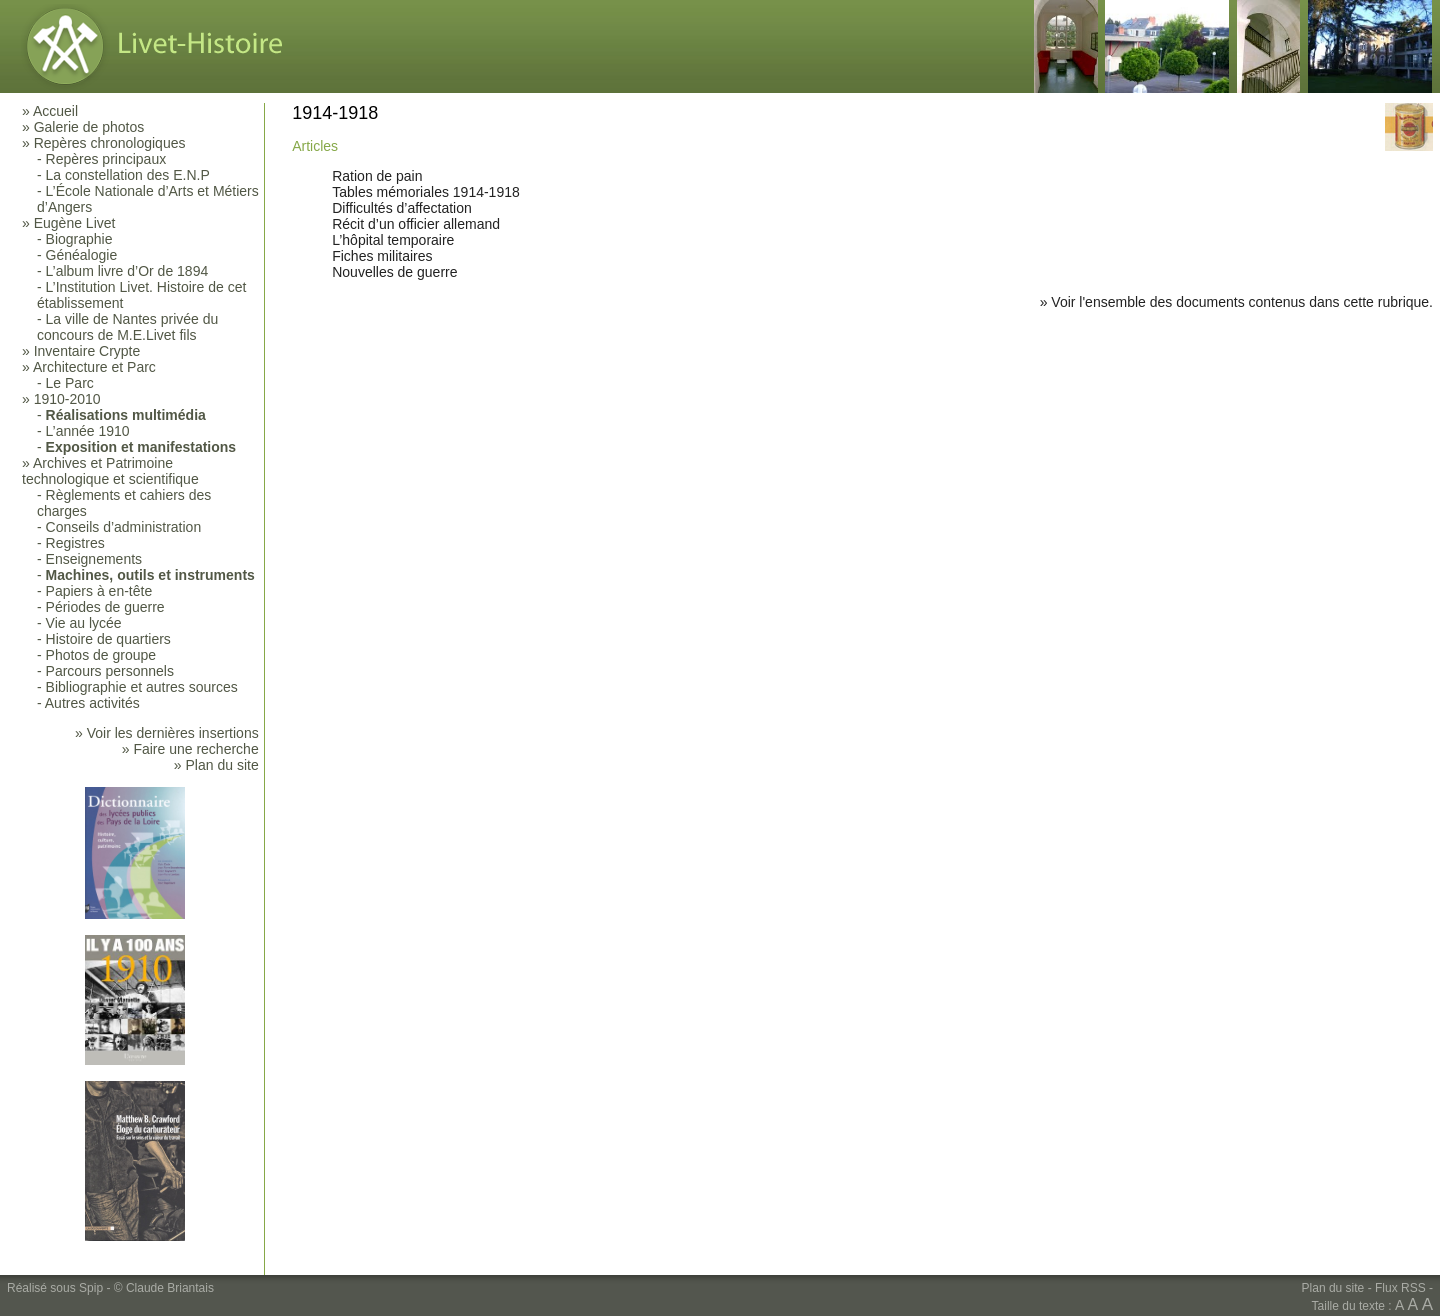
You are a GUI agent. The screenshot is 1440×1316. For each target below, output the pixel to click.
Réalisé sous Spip (55, 1288)
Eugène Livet (75, 223)
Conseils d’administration (124, 527)
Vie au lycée (84, 623)
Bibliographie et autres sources (142, 687)
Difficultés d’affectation (402, 208)
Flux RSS (1400, 1288)
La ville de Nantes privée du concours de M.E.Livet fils (127, 327)
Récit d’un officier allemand (416, 224)
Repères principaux (106, 159)
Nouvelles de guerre (394, 272)
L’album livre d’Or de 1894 (127, 271)
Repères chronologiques (110, 143)
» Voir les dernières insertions (167, 733)
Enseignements (94, 559)
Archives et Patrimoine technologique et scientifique (110, 471)
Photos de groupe (101, 655)
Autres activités (92, 703)
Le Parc (70, 383)
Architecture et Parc (94, 367)
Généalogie (82, 255)
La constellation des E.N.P (128, 175)
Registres (75, 543)
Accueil (55, 111)
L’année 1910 (88, 431)
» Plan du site (216, 765)
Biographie (79, 239)
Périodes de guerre (105, 607)
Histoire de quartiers (108, 639)
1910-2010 (67, 399)
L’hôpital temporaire (393, 240)
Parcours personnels (110, 671)
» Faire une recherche (190, 749)
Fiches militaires (382, 256)
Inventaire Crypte (87, 351)
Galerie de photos (89, 127)
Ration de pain (377, 176)
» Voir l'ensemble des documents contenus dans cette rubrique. (1236, 302)
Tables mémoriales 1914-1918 (426, 192)
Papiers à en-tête (99, 591)
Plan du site (1333, 1288)
